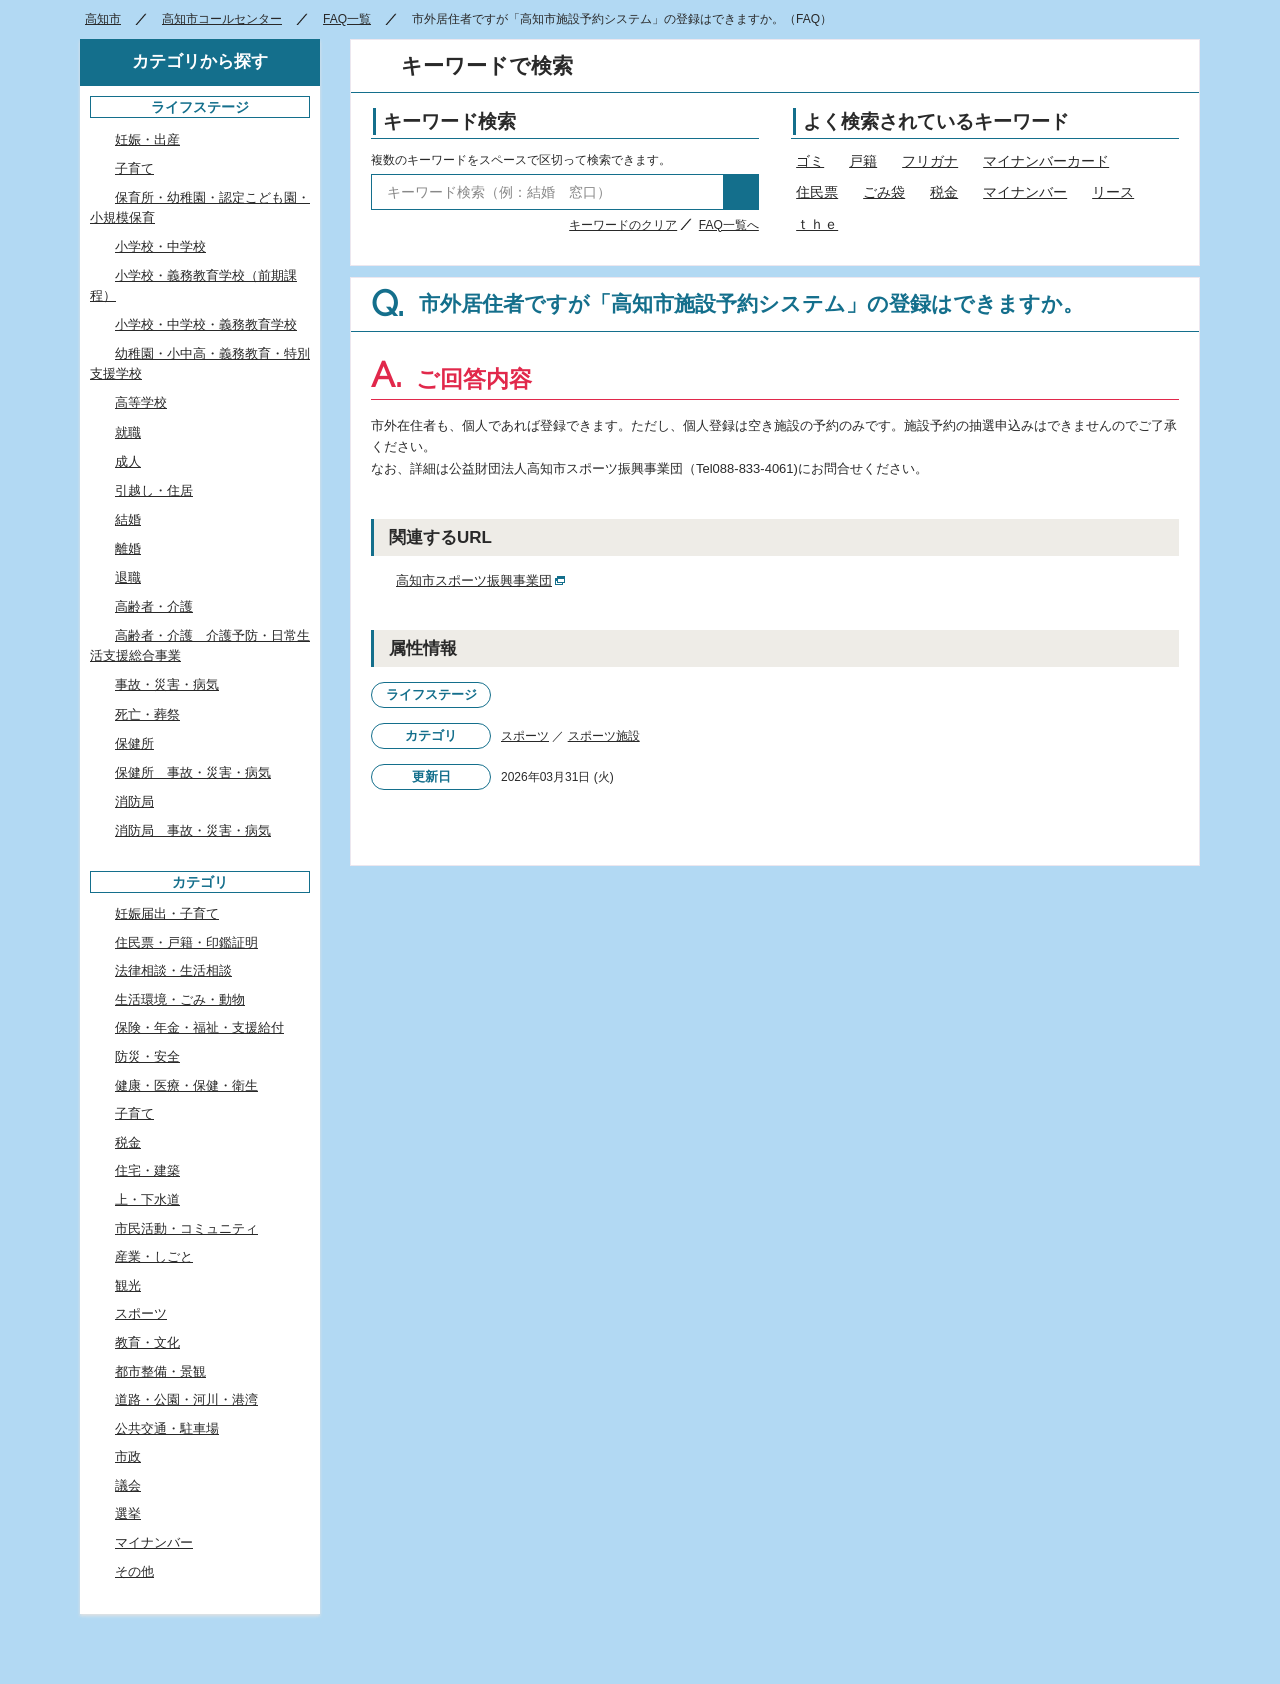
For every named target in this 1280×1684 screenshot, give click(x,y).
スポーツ (525, 736)
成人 (128, 461)
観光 (128, 1285)
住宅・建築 (147, 1170)
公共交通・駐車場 (167, 1428)
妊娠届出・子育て (167, 913)
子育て (134, 168)
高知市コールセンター (222, 19)
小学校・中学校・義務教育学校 (206, 324)
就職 (128, 432)
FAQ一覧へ (729, 225)
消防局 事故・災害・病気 (193, 830)
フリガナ (930, 161)
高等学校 (141, 402)
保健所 (134, 743)
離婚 (128, 548)
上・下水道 (147, 1199)
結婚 (128, 519)
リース (1113, 192)
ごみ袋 (884, 192)
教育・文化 (147, 1342)
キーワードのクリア (623, 225)
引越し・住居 (154, 490)
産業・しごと (154, 1256)
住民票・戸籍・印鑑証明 (186, 942)
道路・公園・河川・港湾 (186, 1399)
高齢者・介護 (154, 606)
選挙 (128, 1513)
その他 (134, 1571)
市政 (128, 1456)
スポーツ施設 (604, 736)
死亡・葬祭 (147, 714)
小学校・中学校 (160, 246)
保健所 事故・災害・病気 (193, 772)
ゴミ (810, 161)
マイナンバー (1025, 192)
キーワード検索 (449, 121)
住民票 (817, 192)
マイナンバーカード (1046, 161)
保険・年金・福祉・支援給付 (199, 1027)
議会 (128, 1485)
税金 (944, 192)
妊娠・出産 (147, 139)
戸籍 (863, 161)
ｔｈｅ (817, 224)
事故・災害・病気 (167, 684)
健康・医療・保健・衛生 (186, 1085)
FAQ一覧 (347, 19)
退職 (128, 577)
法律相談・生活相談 (173, 970)
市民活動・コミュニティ (186, 1228)
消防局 (134, 801)
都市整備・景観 (160, 1371)
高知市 (103, 19)
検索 (741, 192)
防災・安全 (147, 1056)
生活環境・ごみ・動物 (180, 999)
